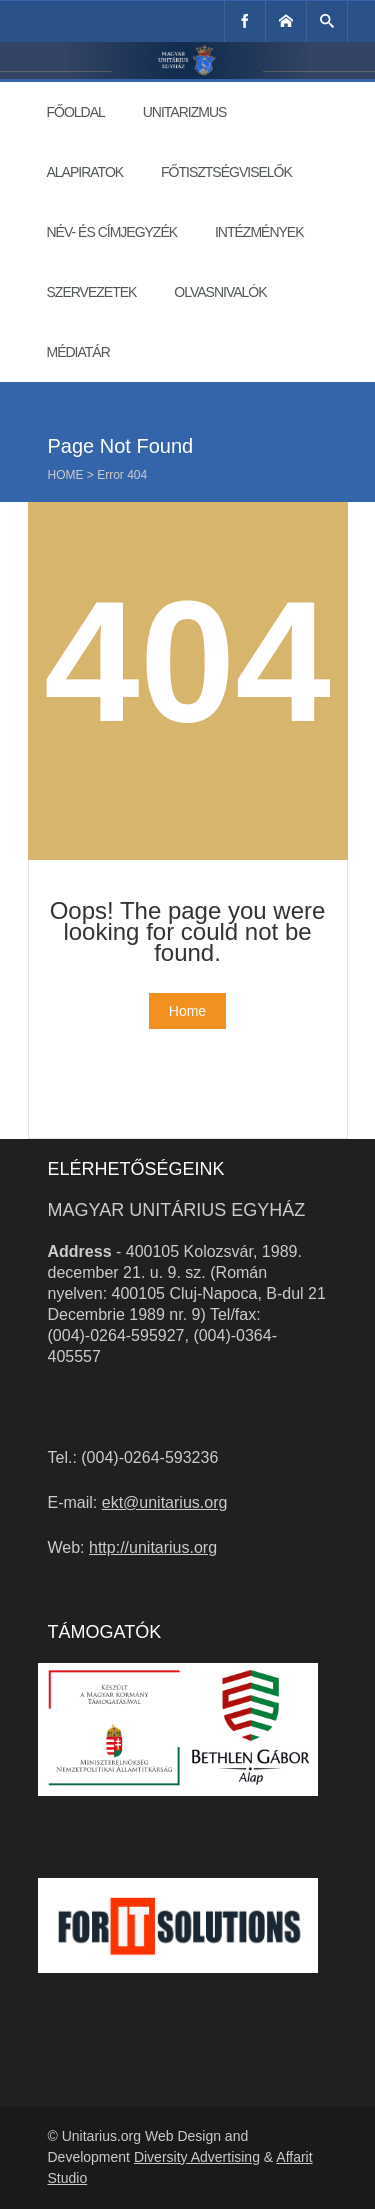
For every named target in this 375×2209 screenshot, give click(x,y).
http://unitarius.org (153, 1547)
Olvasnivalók (220, 292)
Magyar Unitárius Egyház (177, 1210)
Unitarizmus (185, 112)
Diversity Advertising (197, 2157)
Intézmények (259, 232)
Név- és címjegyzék (112, 232)
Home (66, 475)
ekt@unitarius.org (165, 1502)
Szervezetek (92, 292)
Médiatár (78, 352)
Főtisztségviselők (226, 172)
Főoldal (76, 112)
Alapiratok (85, 172)
